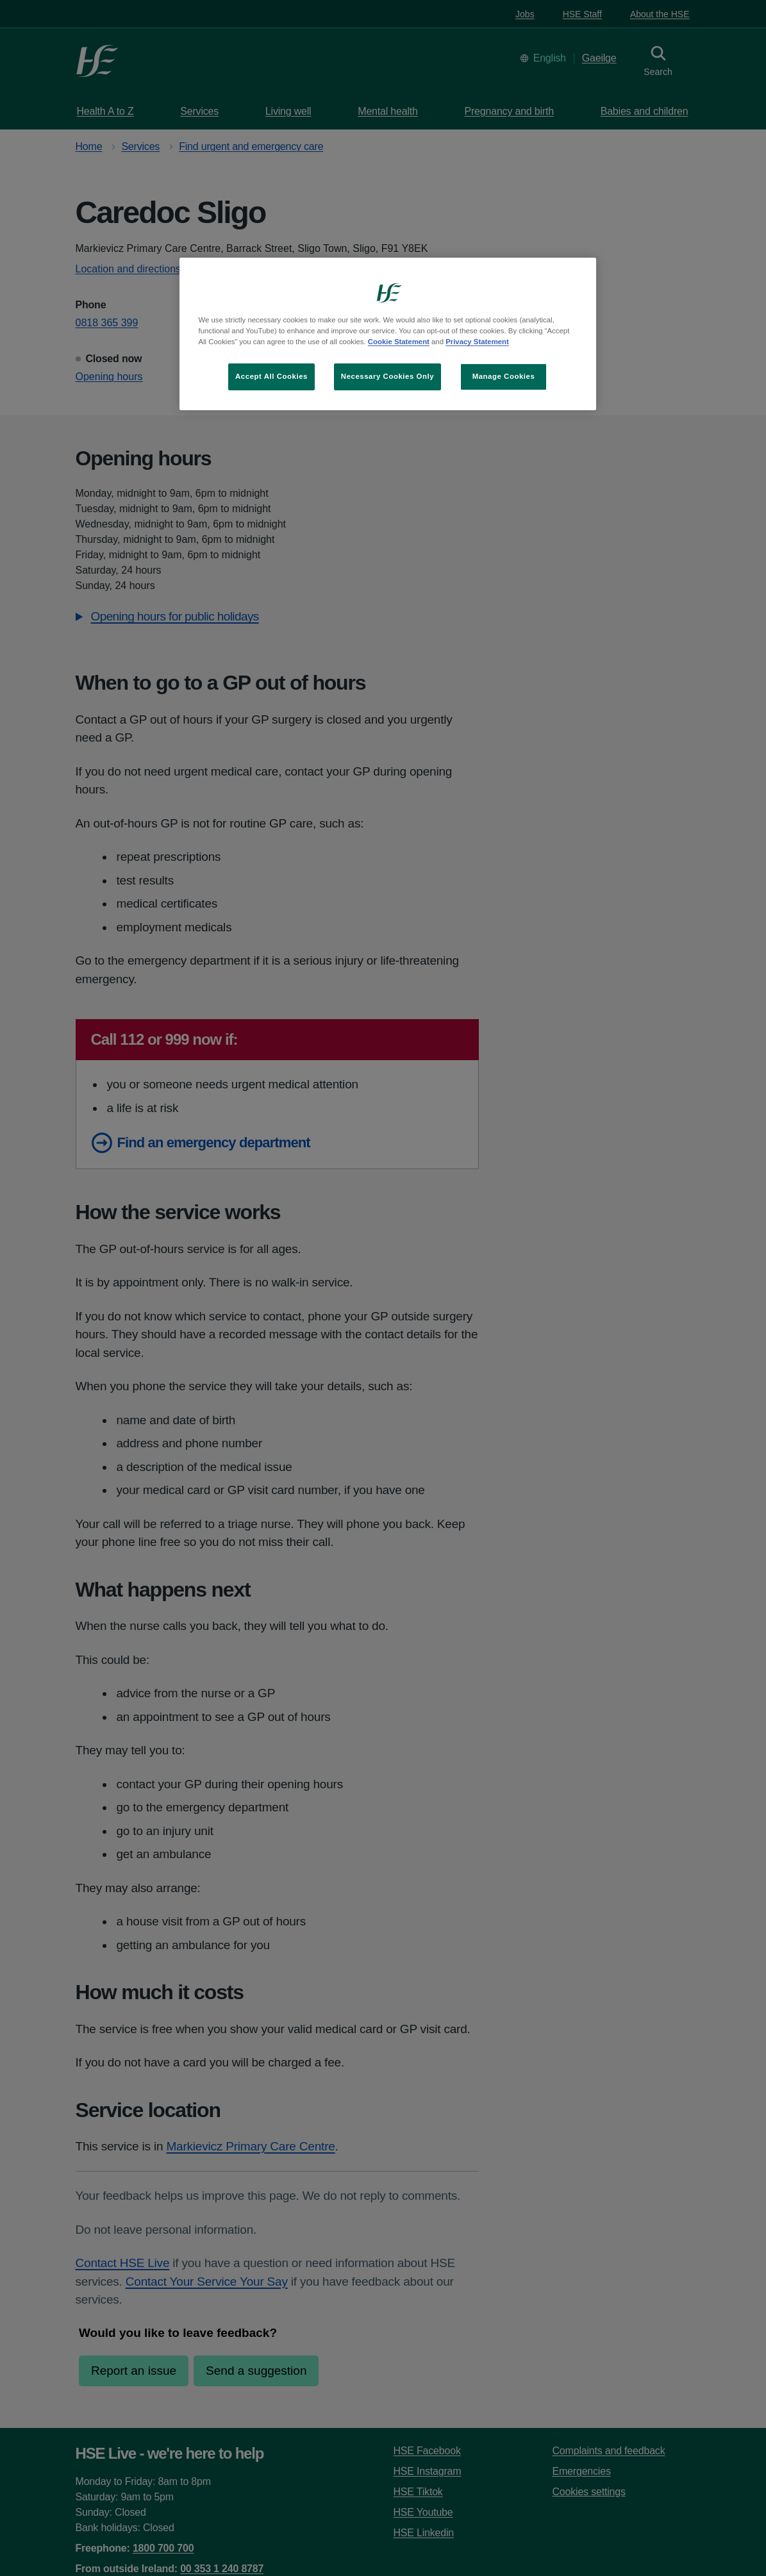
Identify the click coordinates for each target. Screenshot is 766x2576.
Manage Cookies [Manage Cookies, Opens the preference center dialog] (503, 376)
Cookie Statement (398, 341)
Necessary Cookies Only (387, 376)
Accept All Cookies (271, 376)
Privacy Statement (477, 341)
